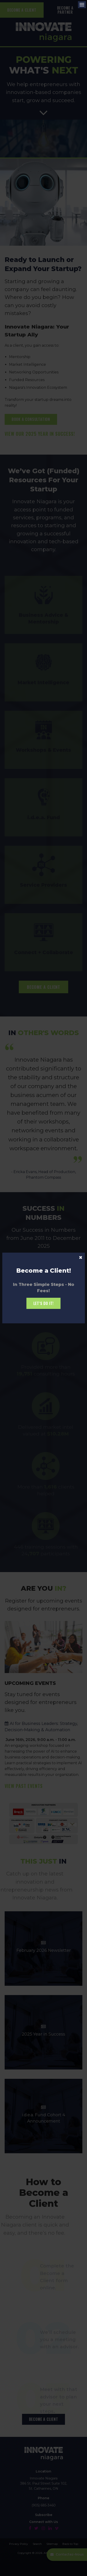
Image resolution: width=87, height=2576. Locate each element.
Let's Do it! (43, 1303)
